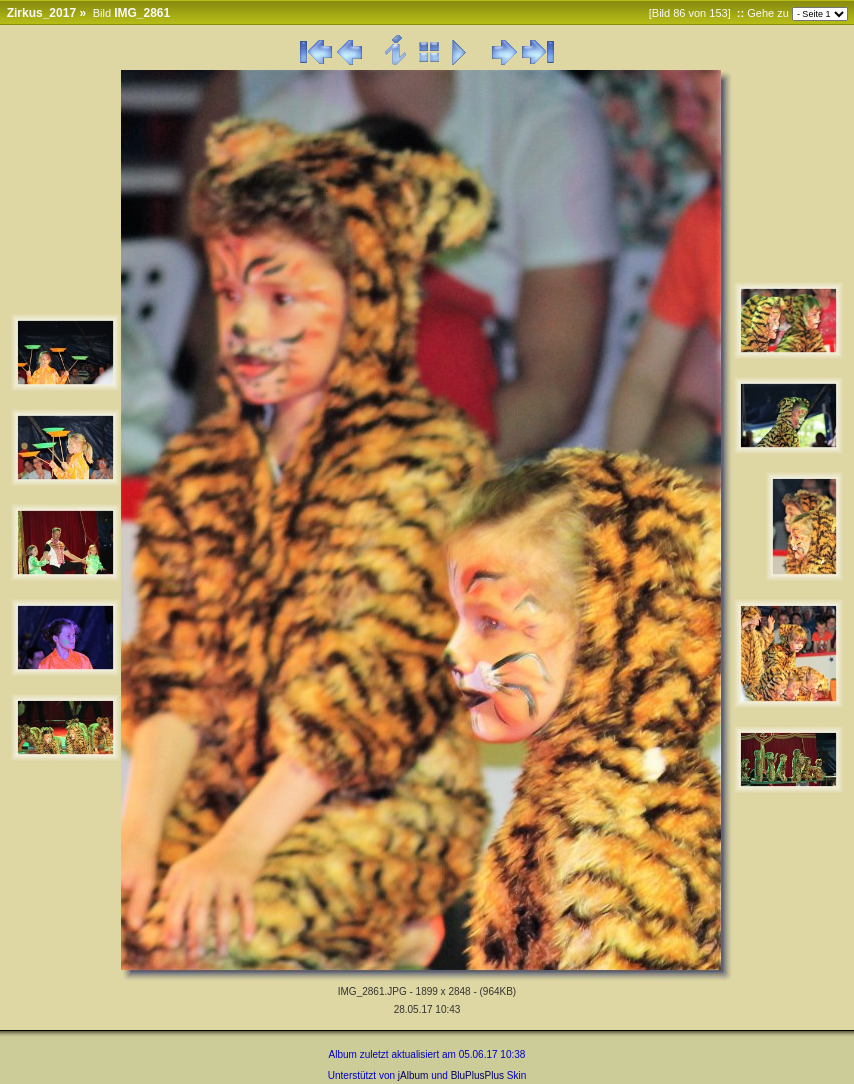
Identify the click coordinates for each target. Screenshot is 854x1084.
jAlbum (413, 1075)
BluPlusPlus (477, 1075)
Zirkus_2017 (41, 13)
